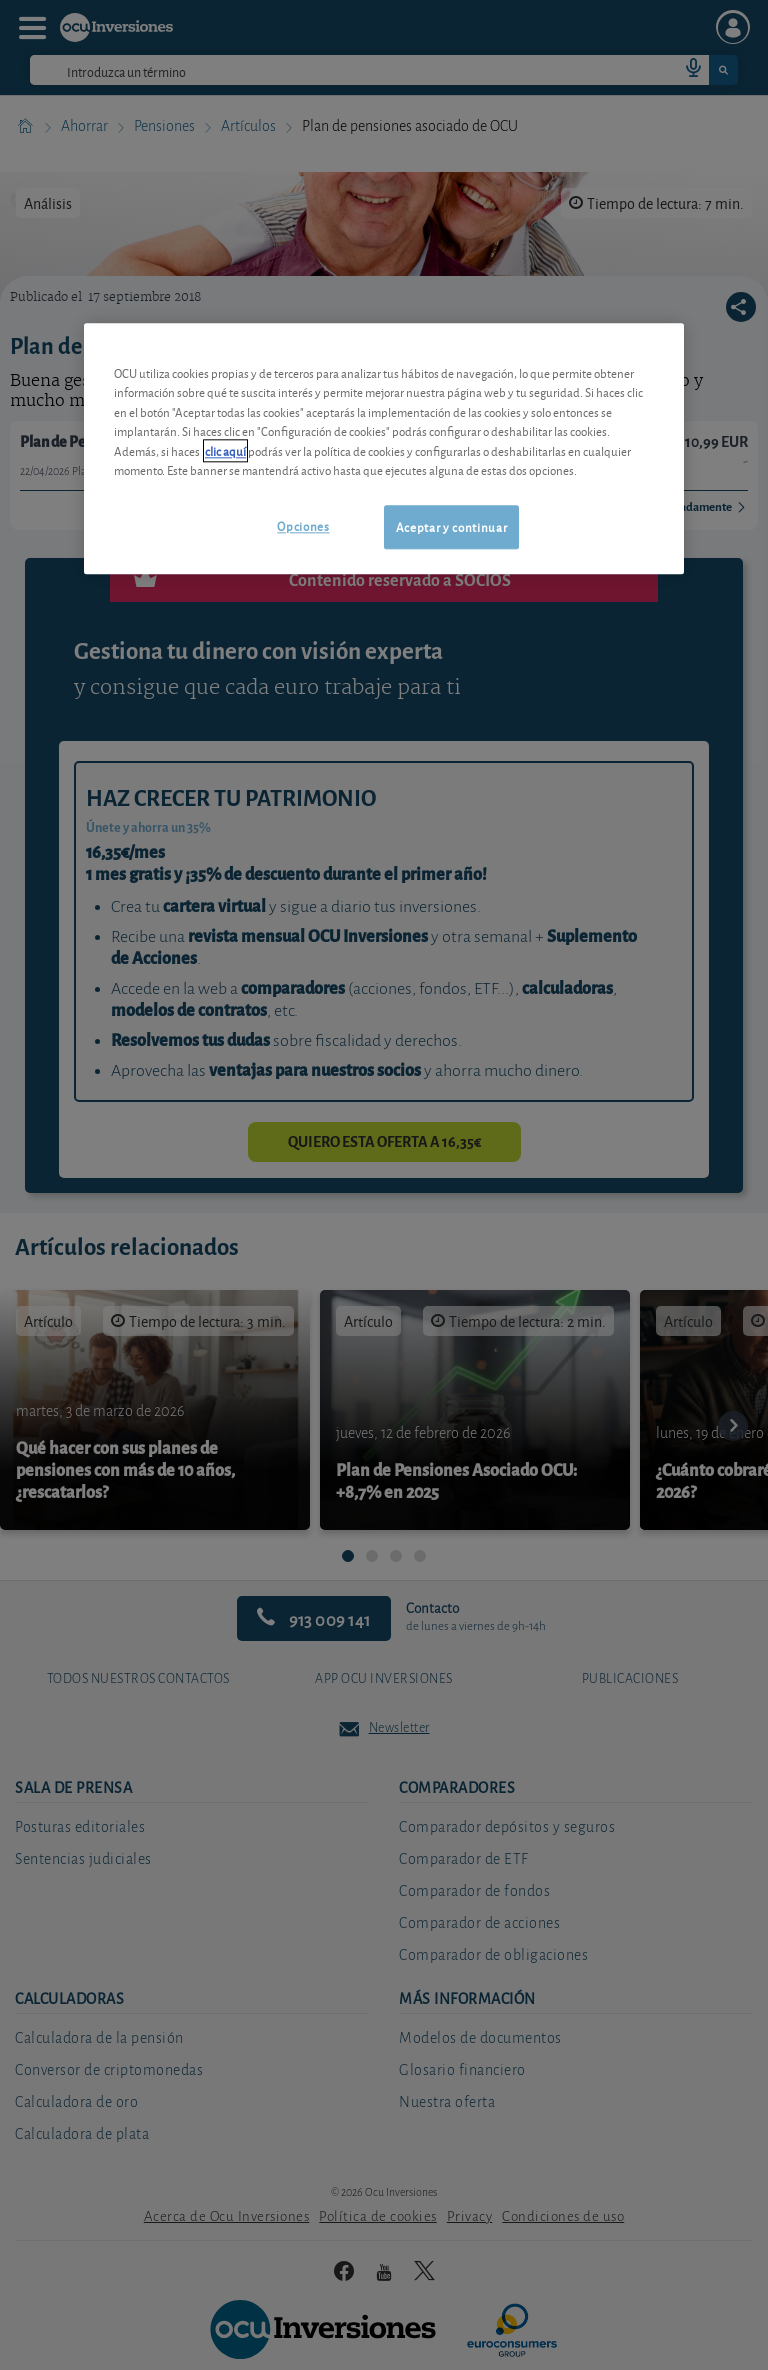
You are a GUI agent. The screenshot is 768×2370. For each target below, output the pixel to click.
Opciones (303, 525)
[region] (384, 448)
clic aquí (225, 450)
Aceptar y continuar (451, 526)
